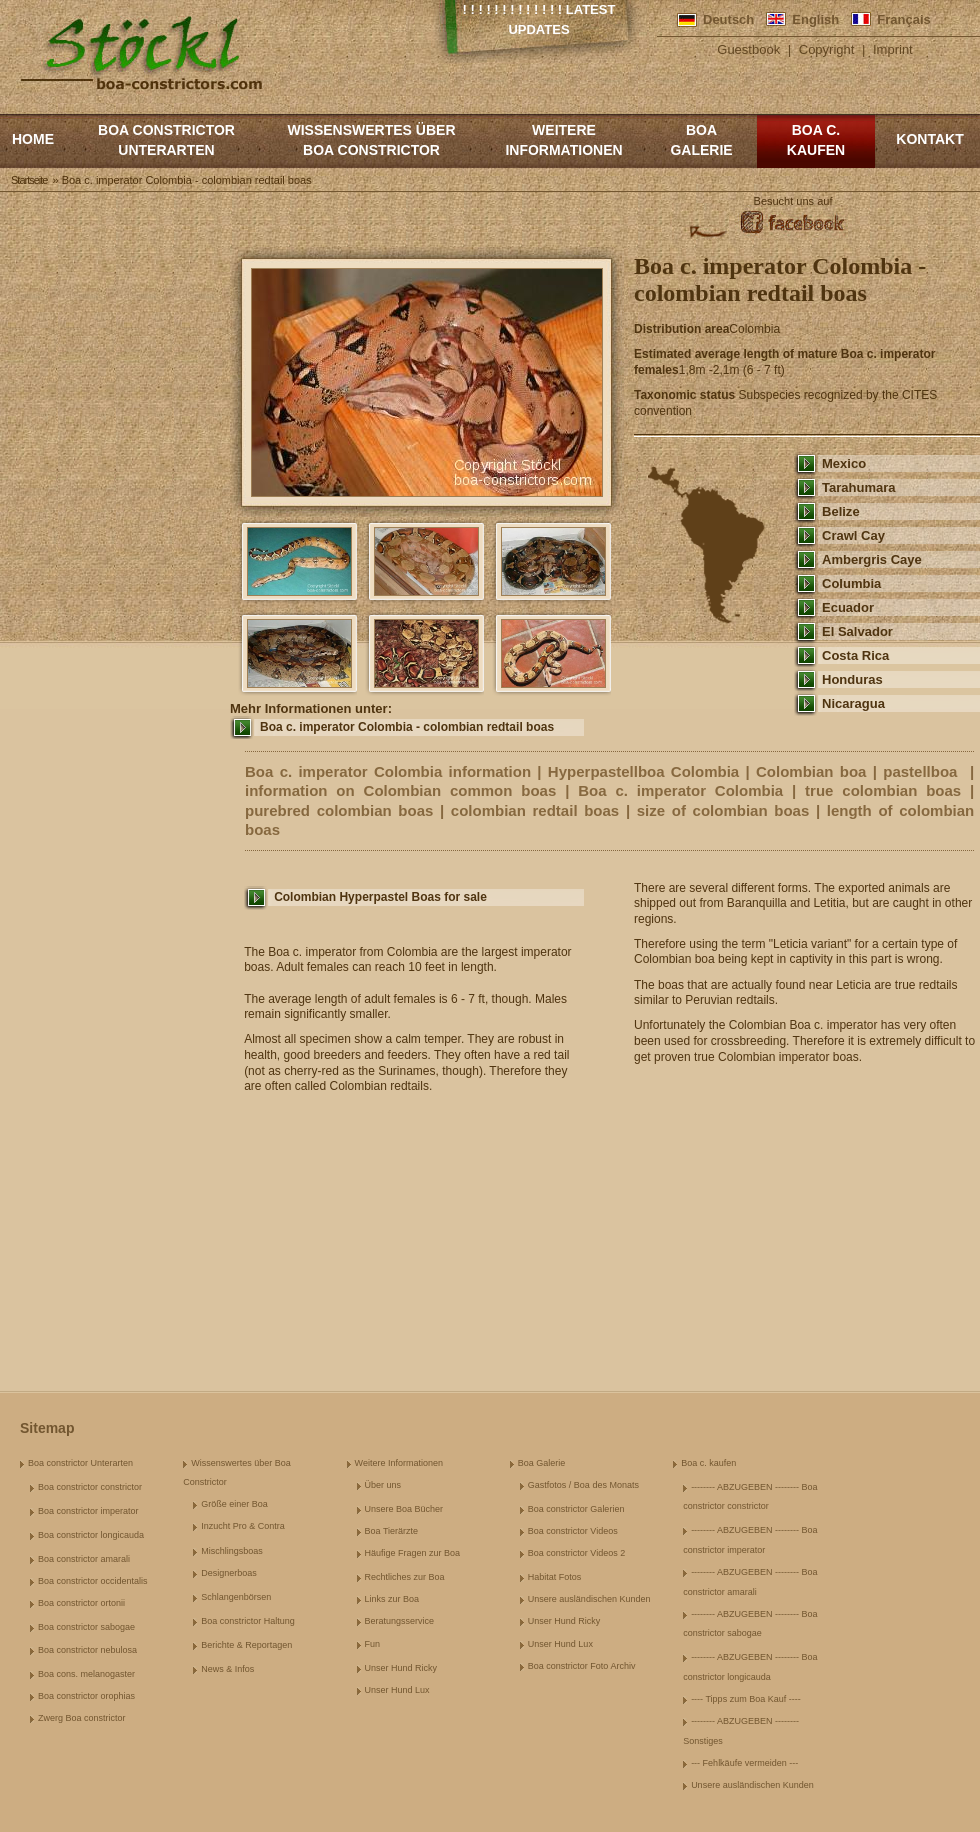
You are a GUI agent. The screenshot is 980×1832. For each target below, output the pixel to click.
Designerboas (229, 1573)
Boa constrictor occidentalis (93, 1581)
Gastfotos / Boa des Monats (583, 1485)
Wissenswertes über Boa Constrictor (371, 140)
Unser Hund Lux (397, 1690)
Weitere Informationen (563, 140)
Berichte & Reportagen (246, 1645)
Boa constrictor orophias (86, 1696)
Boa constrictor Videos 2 (576, 1553)
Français (903, 19)
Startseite (29, 180)
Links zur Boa (392, 1599)
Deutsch (728, 19)
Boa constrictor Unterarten (166, 140)
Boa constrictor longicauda (91, 1535)
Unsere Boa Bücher (404, 1509)
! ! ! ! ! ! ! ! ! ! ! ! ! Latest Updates (539, 19)
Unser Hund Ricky (401, 1668)
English (815, 19)
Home (33, 139)
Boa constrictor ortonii (81, 1603)
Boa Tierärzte (392, 1531)
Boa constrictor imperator (88, 1511)
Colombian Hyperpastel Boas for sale (380, 897)
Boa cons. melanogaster (86, 1674)
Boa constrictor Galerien (576, 1509)
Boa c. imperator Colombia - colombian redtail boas (407, 727)
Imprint (893, 49)
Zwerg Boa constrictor (82, 1718)
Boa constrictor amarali (84, 1559)
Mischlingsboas (232, 1551)
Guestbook (748, 49)
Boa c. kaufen (816, 140)
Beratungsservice (400, 1621)
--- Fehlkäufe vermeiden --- (744, 1763)
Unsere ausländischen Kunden (589, 1599)
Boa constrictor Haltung (248, 1621)
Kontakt (929, 139)
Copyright (827, 49)
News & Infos (227, 1669)
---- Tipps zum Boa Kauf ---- (746, 1699)
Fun (373, 1644)
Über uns (383, 1485)
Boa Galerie (701, 140)
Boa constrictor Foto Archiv (582, 1666)
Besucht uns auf (793, 201)
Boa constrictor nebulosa (87, 1650)
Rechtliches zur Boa (405, 1577)
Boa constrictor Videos (573, 1531)
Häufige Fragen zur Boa (413, 1553)
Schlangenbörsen (236, 1597)
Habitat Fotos (555, 1577)
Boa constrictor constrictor (90, 1487)
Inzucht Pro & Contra (243, 1526)
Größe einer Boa (234, 1504)
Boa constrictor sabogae (86, 1627)
